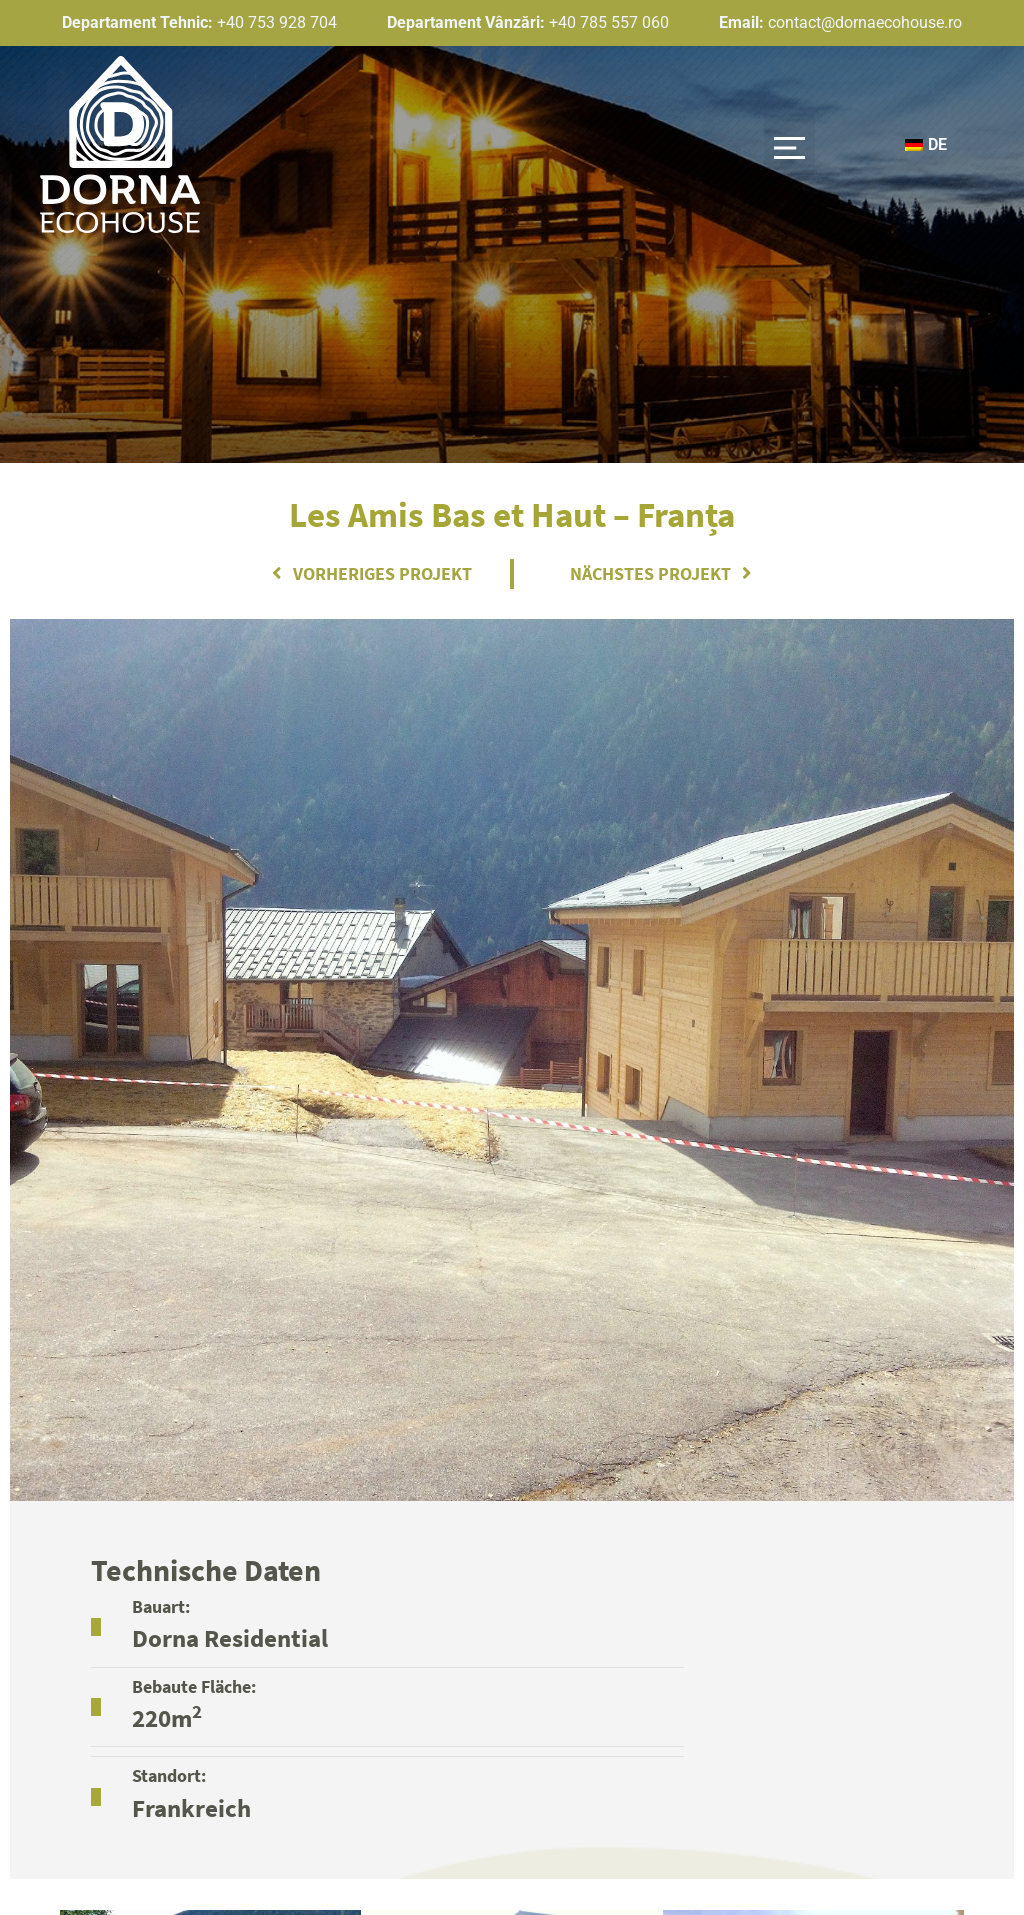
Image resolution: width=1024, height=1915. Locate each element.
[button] (789, 145)
